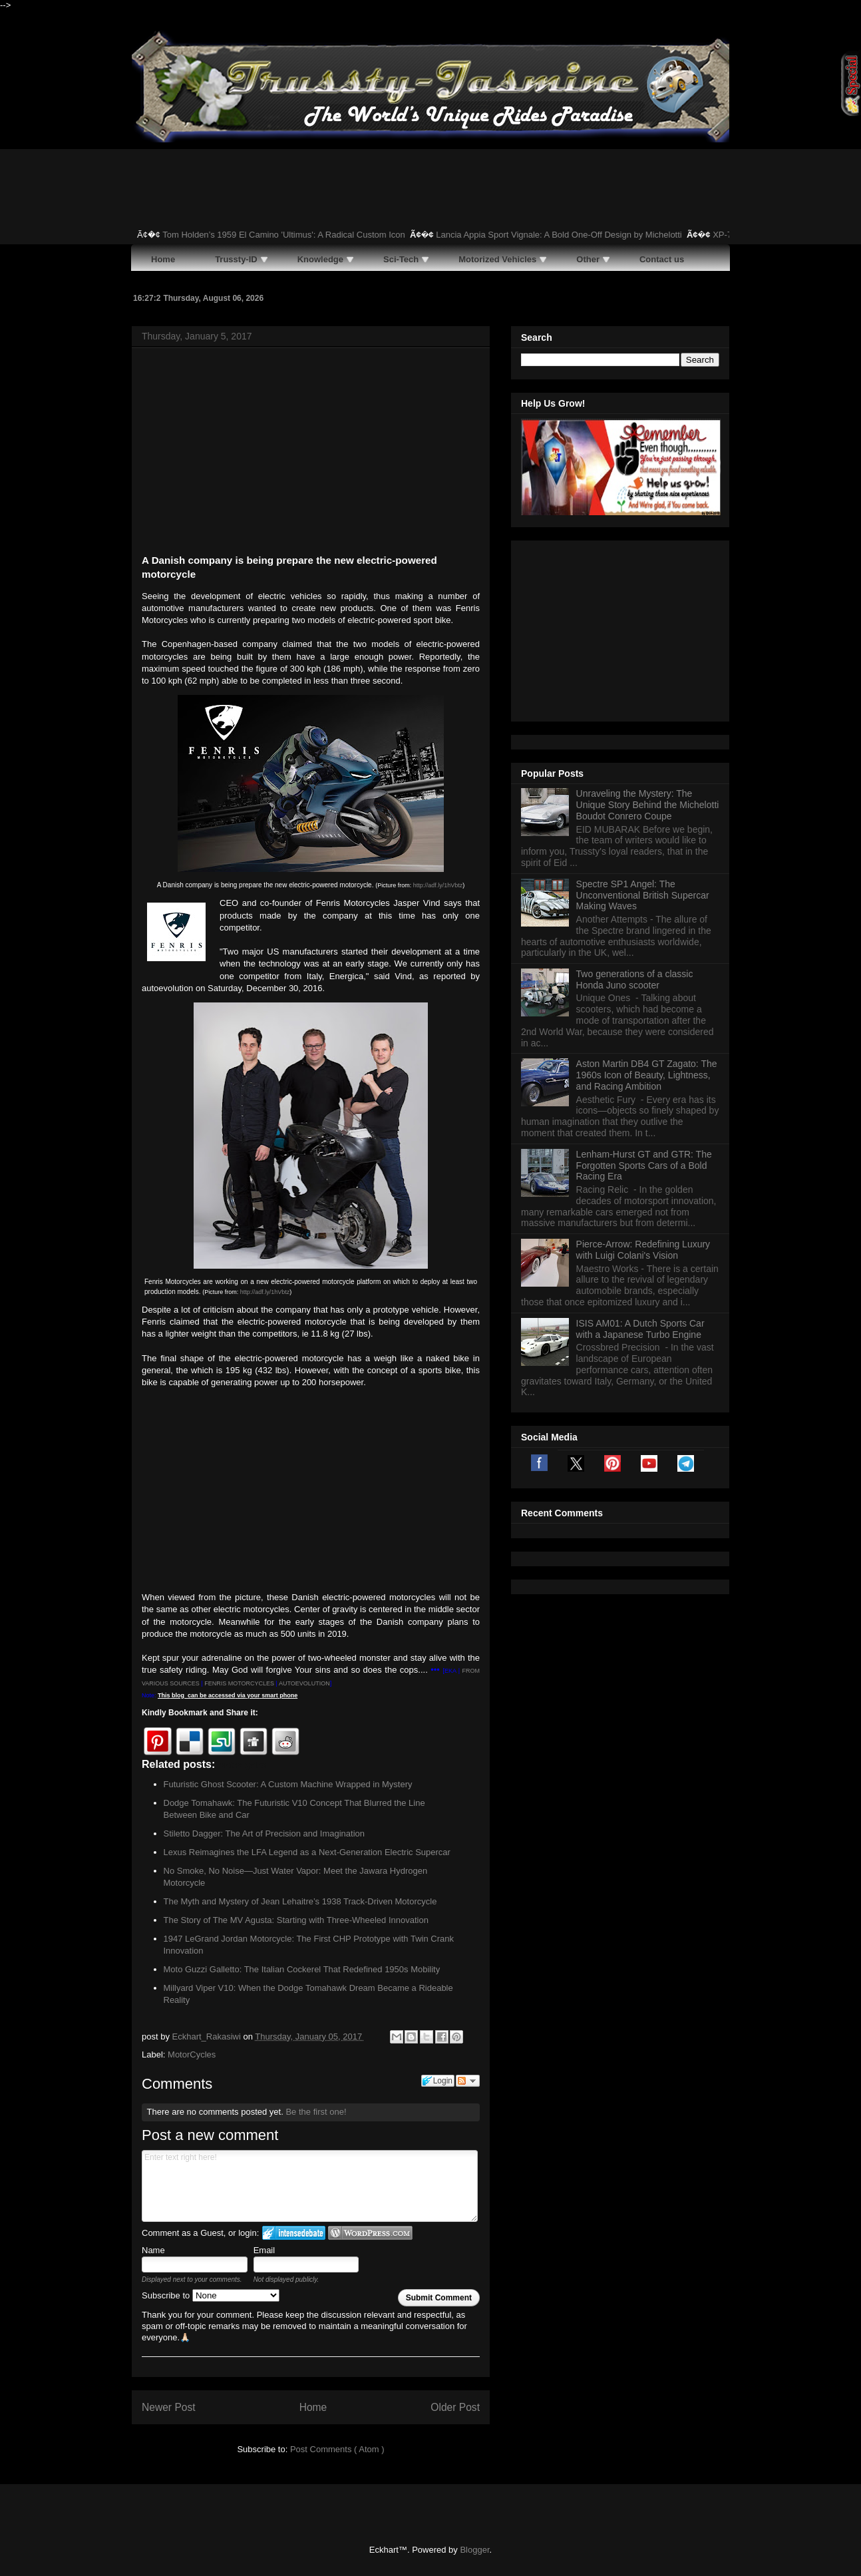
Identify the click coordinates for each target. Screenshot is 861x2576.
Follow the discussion (468, 2081)
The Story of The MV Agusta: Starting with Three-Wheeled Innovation (296, 1920)
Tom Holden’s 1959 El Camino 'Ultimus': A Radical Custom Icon (326, 235)
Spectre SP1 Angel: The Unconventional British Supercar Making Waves (642, 729)
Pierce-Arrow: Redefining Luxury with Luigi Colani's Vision (643, 1083)
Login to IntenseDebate (293, 2233)
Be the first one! (315, 2112)
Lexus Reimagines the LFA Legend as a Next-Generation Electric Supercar (307, 1852)
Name (153, 2250)
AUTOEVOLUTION (304, 1683)
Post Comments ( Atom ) (337, 2449)
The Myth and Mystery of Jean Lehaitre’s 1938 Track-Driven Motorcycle (300, 1901)
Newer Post (169, 2407)
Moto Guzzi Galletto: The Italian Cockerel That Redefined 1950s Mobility (302, 1969)
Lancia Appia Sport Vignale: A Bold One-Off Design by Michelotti (601, 235)
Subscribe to (210, 2295)
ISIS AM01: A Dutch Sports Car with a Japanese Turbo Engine (640, 1163)
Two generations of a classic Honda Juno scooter (634, 813)
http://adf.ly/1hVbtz (438, 885)
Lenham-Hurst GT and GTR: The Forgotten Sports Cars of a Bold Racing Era (644, 999)
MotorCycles (192, 2054)
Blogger (474, 2550)
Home (313, 2407)
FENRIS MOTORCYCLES (239, 1683)
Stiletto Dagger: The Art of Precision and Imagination (264, 1833)
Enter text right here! (310, 2186)
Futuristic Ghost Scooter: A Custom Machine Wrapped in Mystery (288, 1784)
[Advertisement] (311, 453)
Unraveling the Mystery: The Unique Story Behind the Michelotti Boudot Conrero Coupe (647, 638)
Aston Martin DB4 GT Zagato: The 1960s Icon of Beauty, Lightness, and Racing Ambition (646, 908)
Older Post (455, 2407)
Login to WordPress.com (370, 2233)
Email (264, 2250)
